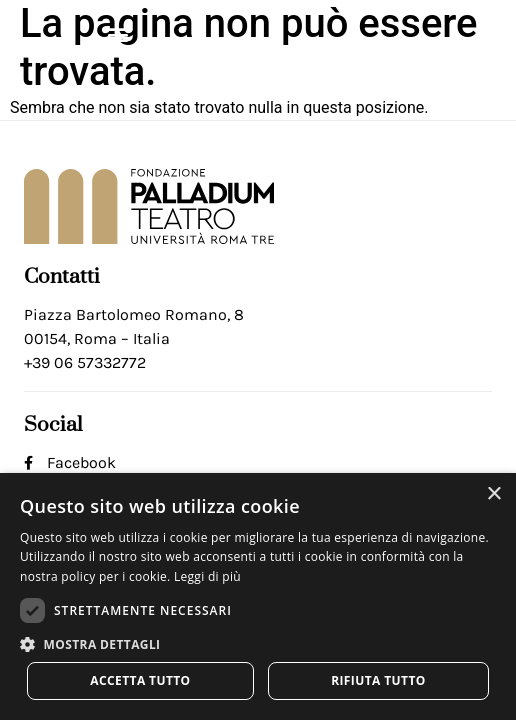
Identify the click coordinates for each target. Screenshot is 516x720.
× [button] (493, 494)
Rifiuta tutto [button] (378, 680)
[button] (117, 33)
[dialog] (258, 596)
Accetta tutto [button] (140, 680)
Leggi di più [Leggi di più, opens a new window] (207, 576)
